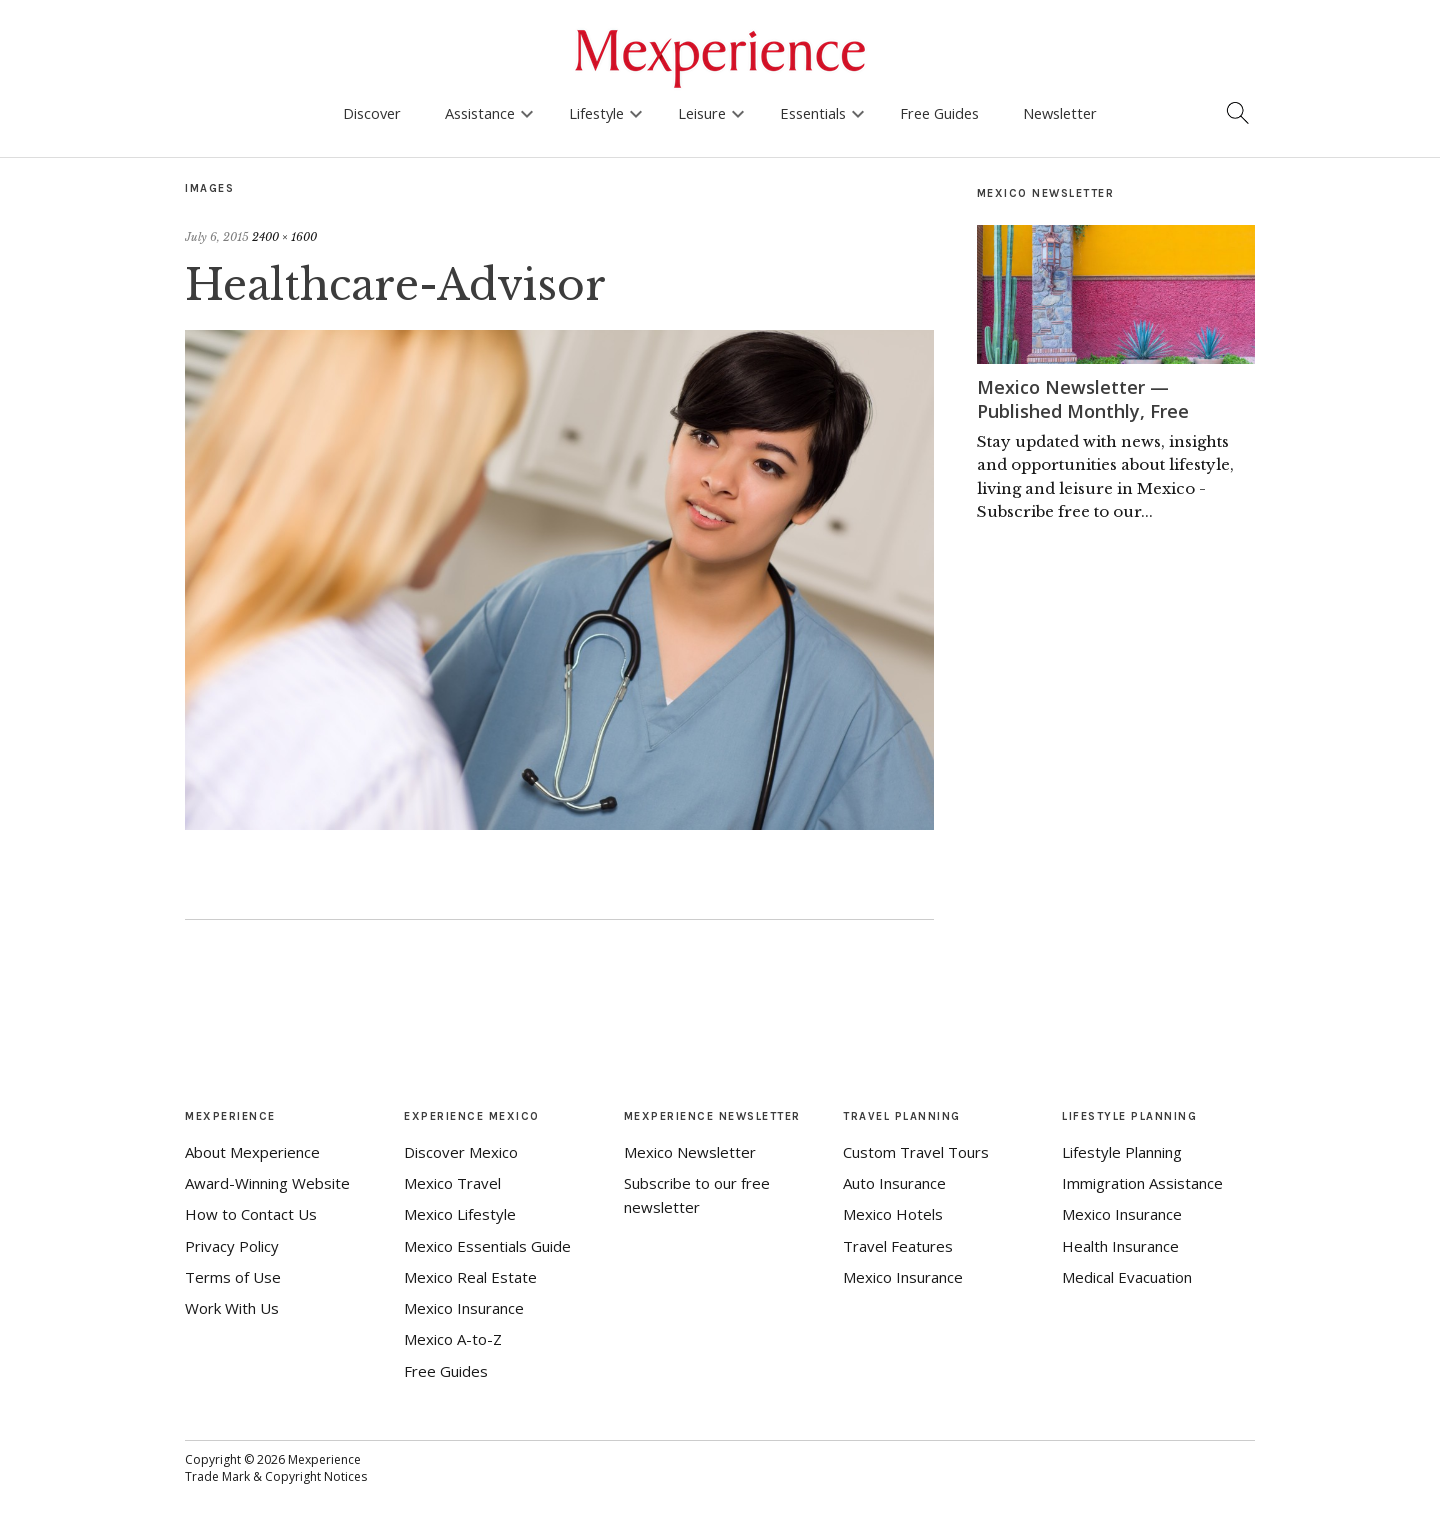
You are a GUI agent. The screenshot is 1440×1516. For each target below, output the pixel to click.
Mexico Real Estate (470, 1277)
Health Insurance (1120, 1246)
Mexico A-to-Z (453, 1339)
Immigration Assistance (1142, 1183)
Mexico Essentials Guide (487, 1246)
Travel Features (898, 1246)
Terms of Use (233, 1277)
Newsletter (1060, 113)
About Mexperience (252, 1152)
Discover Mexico (461, 1152)
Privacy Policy (232, 1246)
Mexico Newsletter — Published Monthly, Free (1083, 398)
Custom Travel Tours (916, 1152)
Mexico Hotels (893, 1214)
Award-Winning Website (267, 1183)
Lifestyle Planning (1122, 1152)
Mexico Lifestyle (460, 1214)
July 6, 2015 (217, 237)
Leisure (702, 113)
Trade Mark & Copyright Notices (276, 1476)
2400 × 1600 (284, 237)
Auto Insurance (894, 1183)
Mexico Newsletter (690, 1152)
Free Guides (939, 113)
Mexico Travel (452, 1183)
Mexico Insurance (464, 1308)
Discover (372, 113)
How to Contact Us (251, 1214)
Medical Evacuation (1127, 1277)
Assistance (480, 113)
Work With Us (232, 1308)
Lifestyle (596, 113)
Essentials (813, 113)
